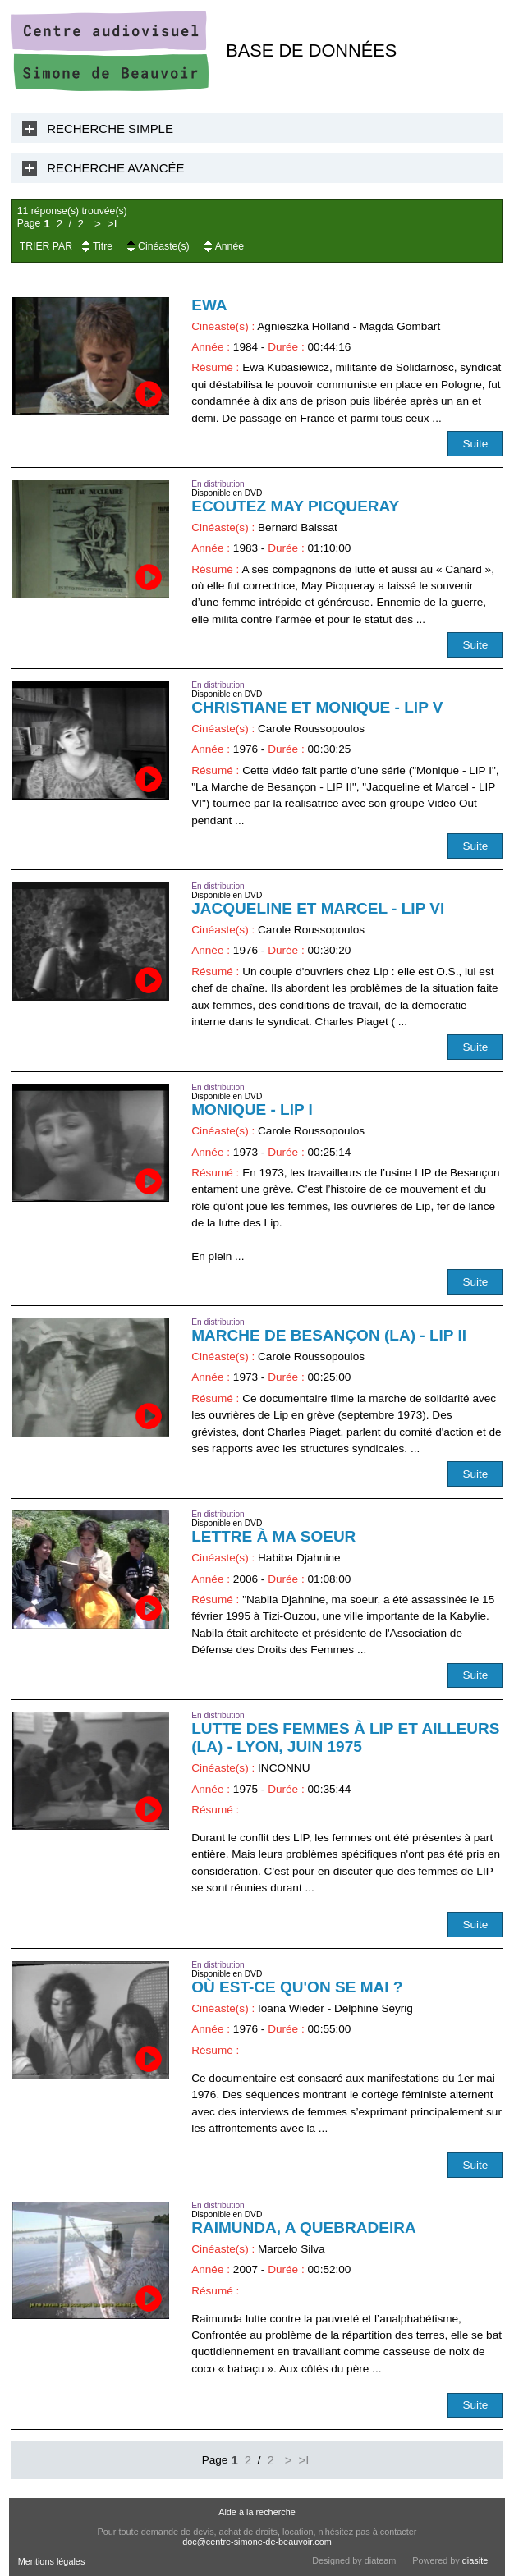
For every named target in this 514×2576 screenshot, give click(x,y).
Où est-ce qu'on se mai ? (296, 1987)
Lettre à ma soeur (273, 1536)
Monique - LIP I (252, 1109)
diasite (475, 2560)
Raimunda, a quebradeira (303, 2227)
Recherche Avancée (115, 168)
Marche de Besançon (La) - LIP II (328, 1335)
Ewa (209, 305)
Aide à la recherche (257, 2512)
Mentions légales (51, 2561)
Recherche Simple (110, 128)
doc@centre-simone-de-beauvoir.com (257, 2541)
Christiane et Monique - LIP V (317, 707)
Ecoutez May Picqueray (295, 506)
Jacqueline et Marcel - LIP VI (317, 908)
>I (112, 224)
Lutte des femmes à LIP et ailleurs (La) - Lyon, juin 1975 (345, 1737)
